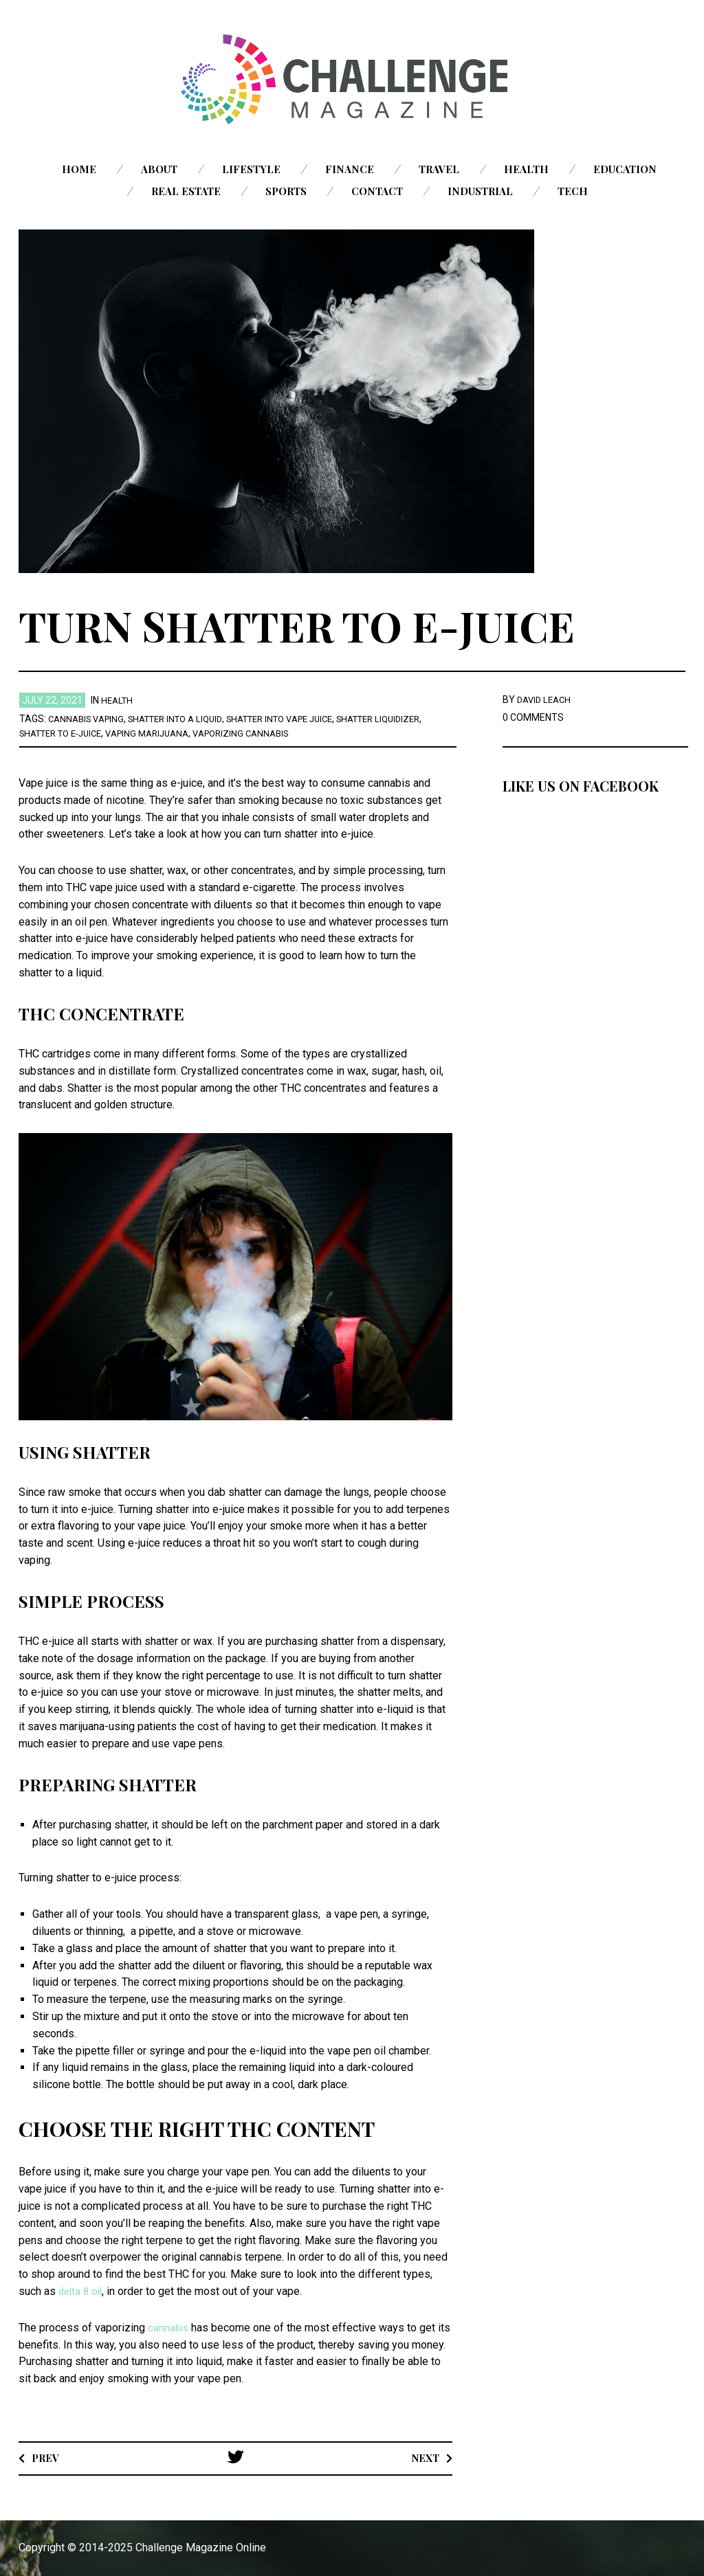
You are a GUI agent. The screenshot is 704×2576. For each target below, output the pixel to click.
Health (526, 169)
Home (79, 169)
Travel (439, 169)
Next (423, 2457)
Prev (47, 2457)
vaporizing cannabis (315, 733)
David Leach (546, 699)
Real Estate (186, 191)
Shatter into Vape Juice (302, 718)
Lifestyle (251, 169)
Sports (286, 191)
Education (625, 169)
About (159, 169)
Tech (573, 191)
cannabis (170, 2327)
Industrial (480, 191)
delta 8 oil (82, 2291)
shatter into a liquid (186, 718)
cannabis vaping (89, 718)
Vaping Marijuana (215, 733)
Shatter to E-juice (119, 733)
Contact (377, 191)
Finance (349, 169)
